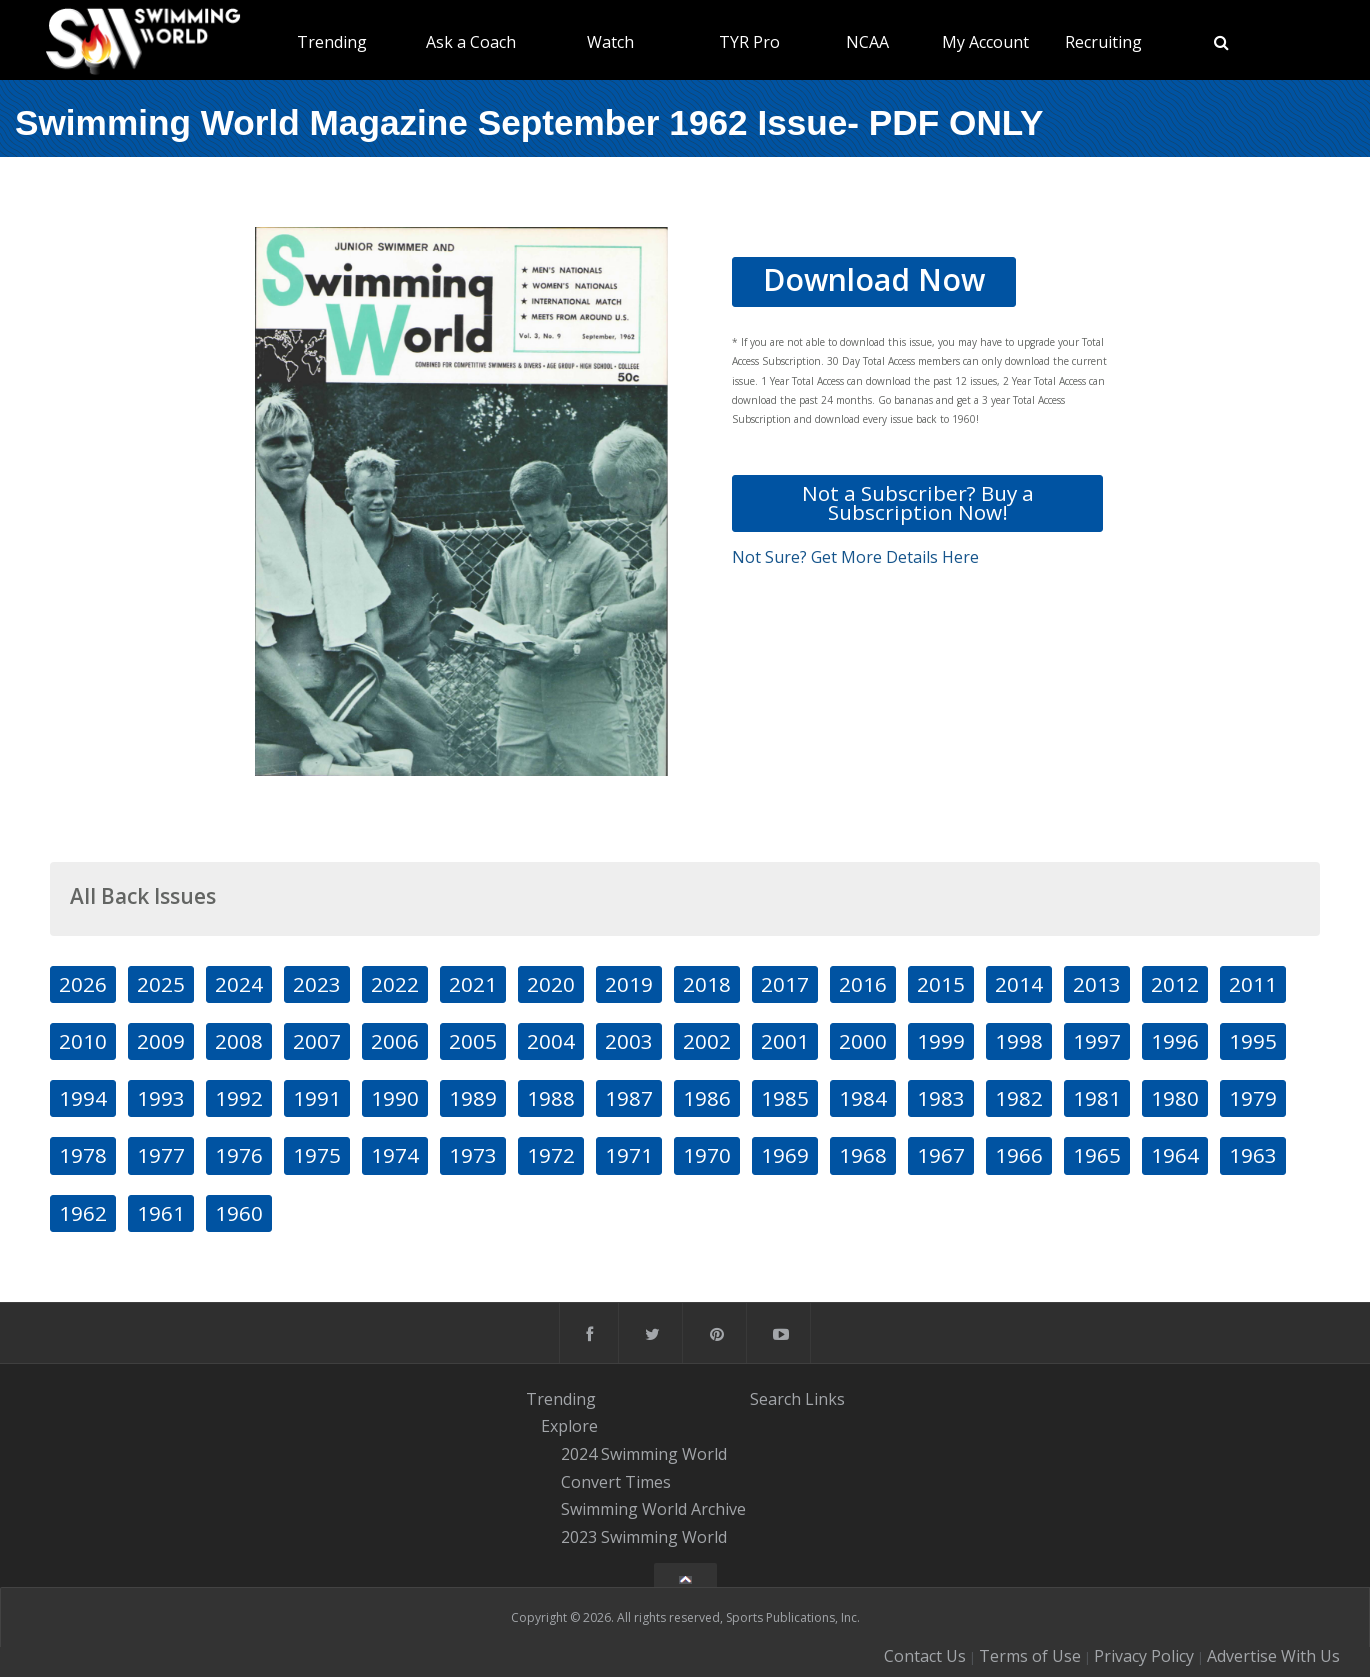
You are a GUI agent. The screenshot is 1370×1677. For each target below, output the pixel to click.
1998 (1019, 1041)
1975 (317, 1155)
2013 (1097, 984)
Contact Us (925, 1656)
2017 (785, 984)
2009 (161, 1041)
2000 (863, 1041)
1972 (551, 1155)
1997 (1097, 1041)
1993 (161, 1098)
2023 (317, 984)
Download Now (874, 279)
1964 (1175, 1155)
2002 (707, 1041)
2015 (941, 984)
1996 (1175, 1041)
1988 (551, 1098)
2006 (395, 1041)
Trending (332, 42)
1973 (473, 1155)
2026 (83, 984)
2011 (1253, 984)
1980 (1175, 1098)
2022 (395, 984)
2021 (473, 984)
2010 (83, 1041)
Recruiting (1103, 42)
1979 (1253, 1098)
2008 (239, 1041)
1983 (941, 1098)
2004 (551, 1041)
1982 (1019, 1098)
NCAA (867, 42)
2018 (707, 984)
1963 (1253, 1155)
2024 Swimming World (644, 1454)
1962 (83, 1213)
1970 (707, 1155)
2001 (785, 1041)
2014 (1019, 984)
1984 (863, 1098)
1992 (239, 1098)
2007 (317, 1041)
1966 (1019, 1155)
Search (775, 1399)
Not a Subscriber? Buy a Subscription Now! (918, 502)
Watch (610, 42)
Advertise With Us (1273, 1656)
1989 (473, 1098)
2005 (473, 1041)
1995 (1253, 1041)
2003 (629, 1041)
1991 (317, 1098)
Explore (569, 1426)
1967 (941, 1155)
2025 (161, 984)
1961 (161, 1213)
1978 (83, 1155)
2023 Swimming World (644, 1537)
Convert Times (616, 1482)
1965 (1097, 1155)
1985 (785, 1098)
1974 (395, 1155)
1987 (629, 1098)
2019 (629, 984)
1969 (785, 1155)
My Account (985, 42)
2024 (239, 984)
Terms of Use (1030, 1656)
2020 (551, 984)
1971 (629, 1155)
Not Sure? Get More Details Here (855, 557)
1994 (83, 1098)
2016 (863, 984)
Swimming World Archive (653, 1510)
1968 (863, 1155)
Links (825, 1399)
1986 (707, 1098)
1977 (161, 1155)
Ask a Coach (471, 42)
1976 (239, 1155)
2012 (1175, 984)
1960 (239, 1213)
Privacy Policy (1144, 1656)
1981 (1097, 1098)
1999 (941, 1041)
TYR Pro (749, 42)
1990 (395, 1098)
